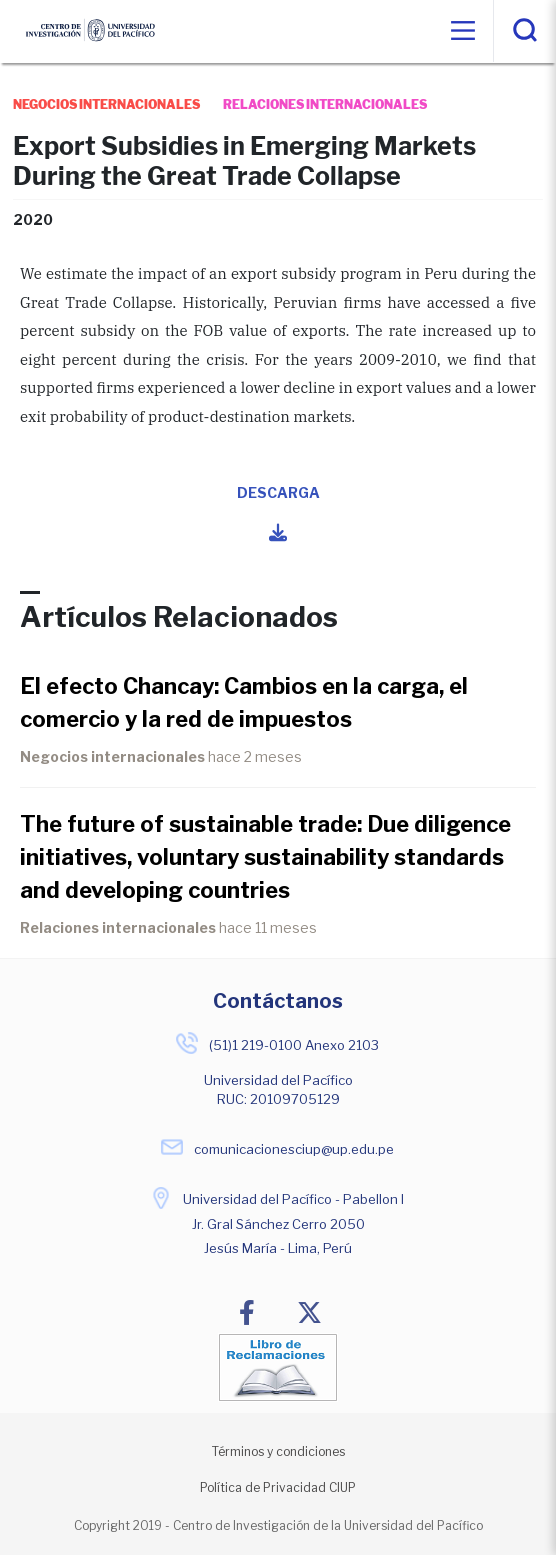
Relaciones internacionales (118, 927)
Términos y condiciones (278, 1451)
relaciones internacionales (325, 104)
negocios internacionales (106, 104)
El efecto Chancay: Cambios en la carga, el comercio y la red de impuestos (244, 702)
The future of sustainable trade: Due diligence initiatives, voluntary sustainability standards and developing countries (265, 857)
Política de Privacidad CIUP (278, 1487)
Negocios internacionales (112, 756)
